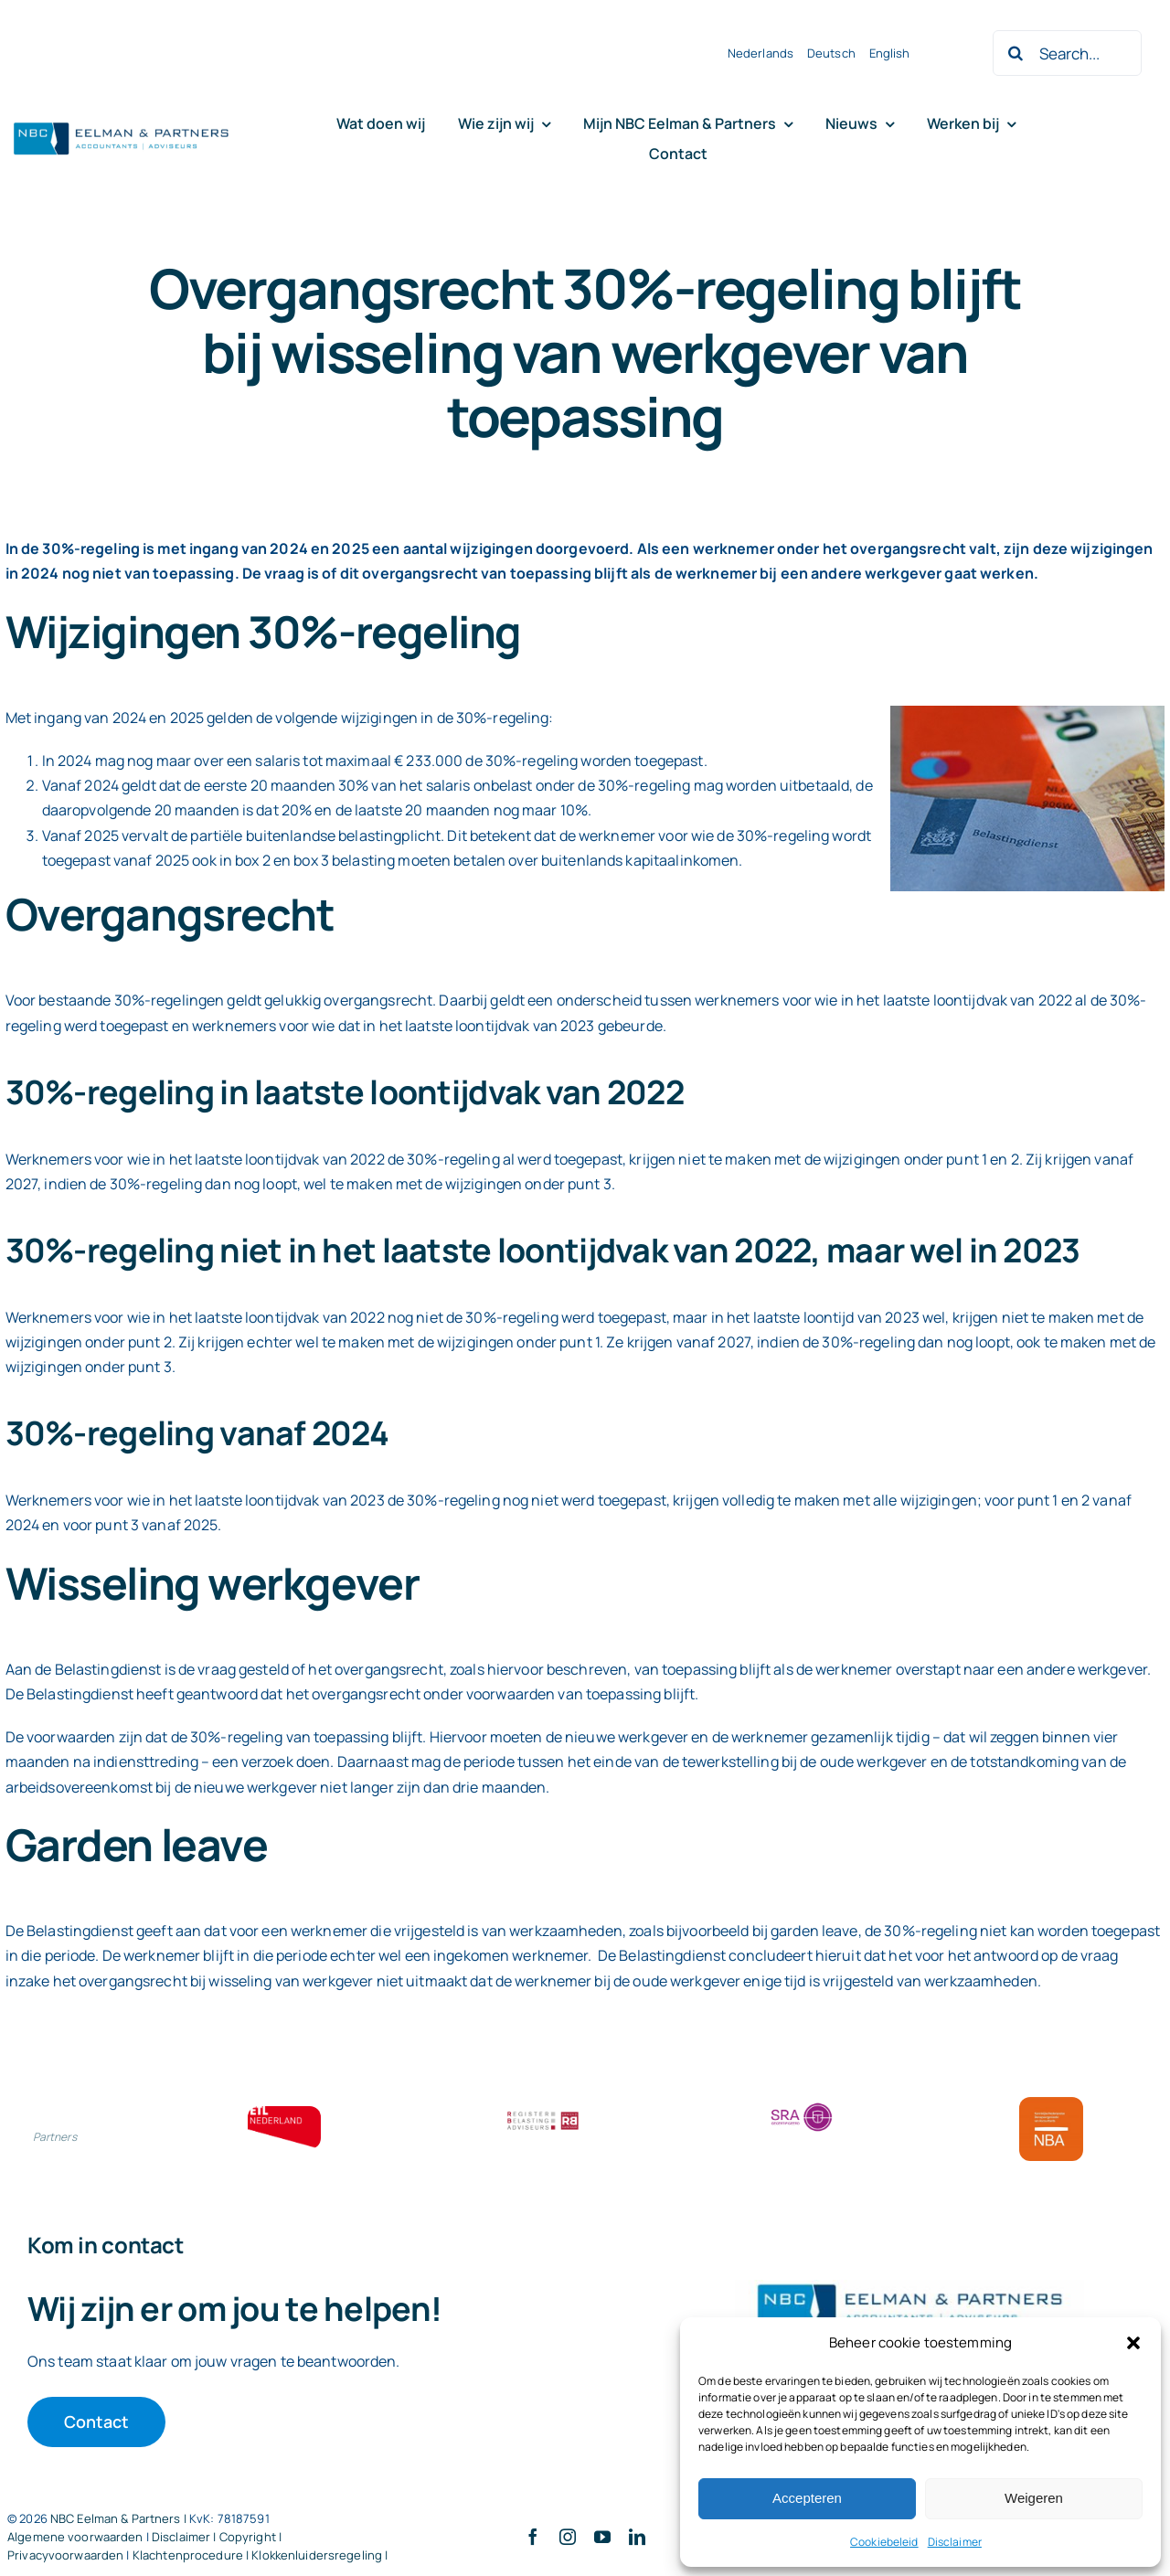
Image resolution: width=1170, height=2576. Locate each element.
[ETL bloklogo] (284, 2113)
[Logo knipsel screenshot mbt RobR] (121, 123)
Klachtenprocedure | (192, 2555)
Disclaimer (955, 2541)
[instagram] (567, 2536)
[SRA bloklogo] (801, 2104)
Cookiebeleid (884, 2541)
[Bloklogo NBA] (1051, 2104)
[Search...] (1067, 53)
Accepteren (807, 2498)
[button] (1133, 2343)
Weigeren (1034, 2498)
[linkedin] (637, 2536)
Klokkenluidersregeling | (319, 2555)
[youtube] (602, 2536)
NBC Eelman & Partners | (119, 2518)
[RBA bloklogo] (543, 2113)
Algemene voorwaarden (75, 2536)
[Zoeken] (1015, 53)
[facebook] (533, 2536)
